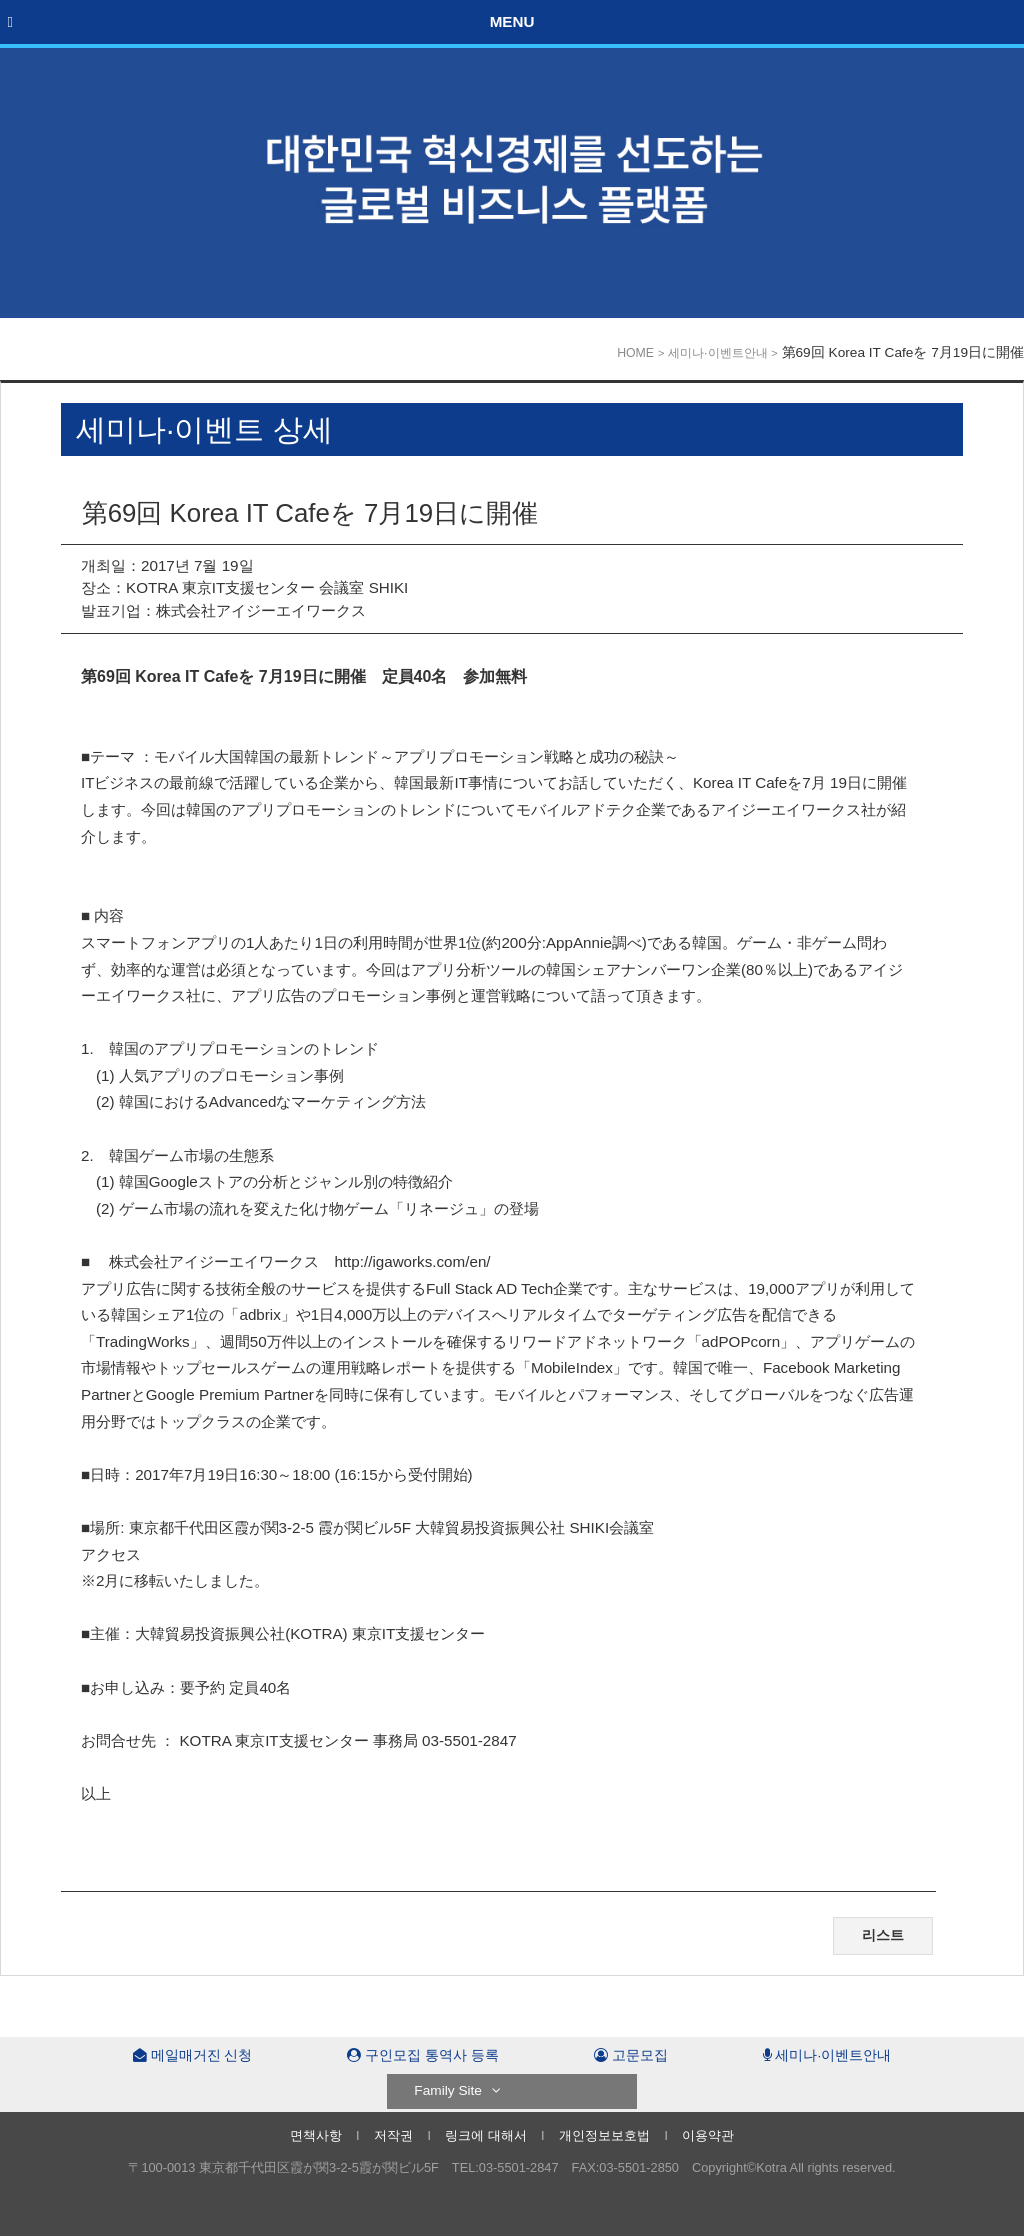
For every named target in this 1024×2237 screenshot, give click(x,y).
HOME (635, 353)
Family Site (457, 2090)
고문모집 (631, 2055)
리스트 (883, 1935)
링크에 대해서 (486, 2135)
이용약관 (708, 2135)
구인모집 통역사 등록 (422, 2055)
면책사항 (316, 2135)
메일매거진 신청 (193, 2055)
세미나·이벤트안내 (717, 353)
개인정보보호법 (604, 2135)
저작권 (393, 2135)
